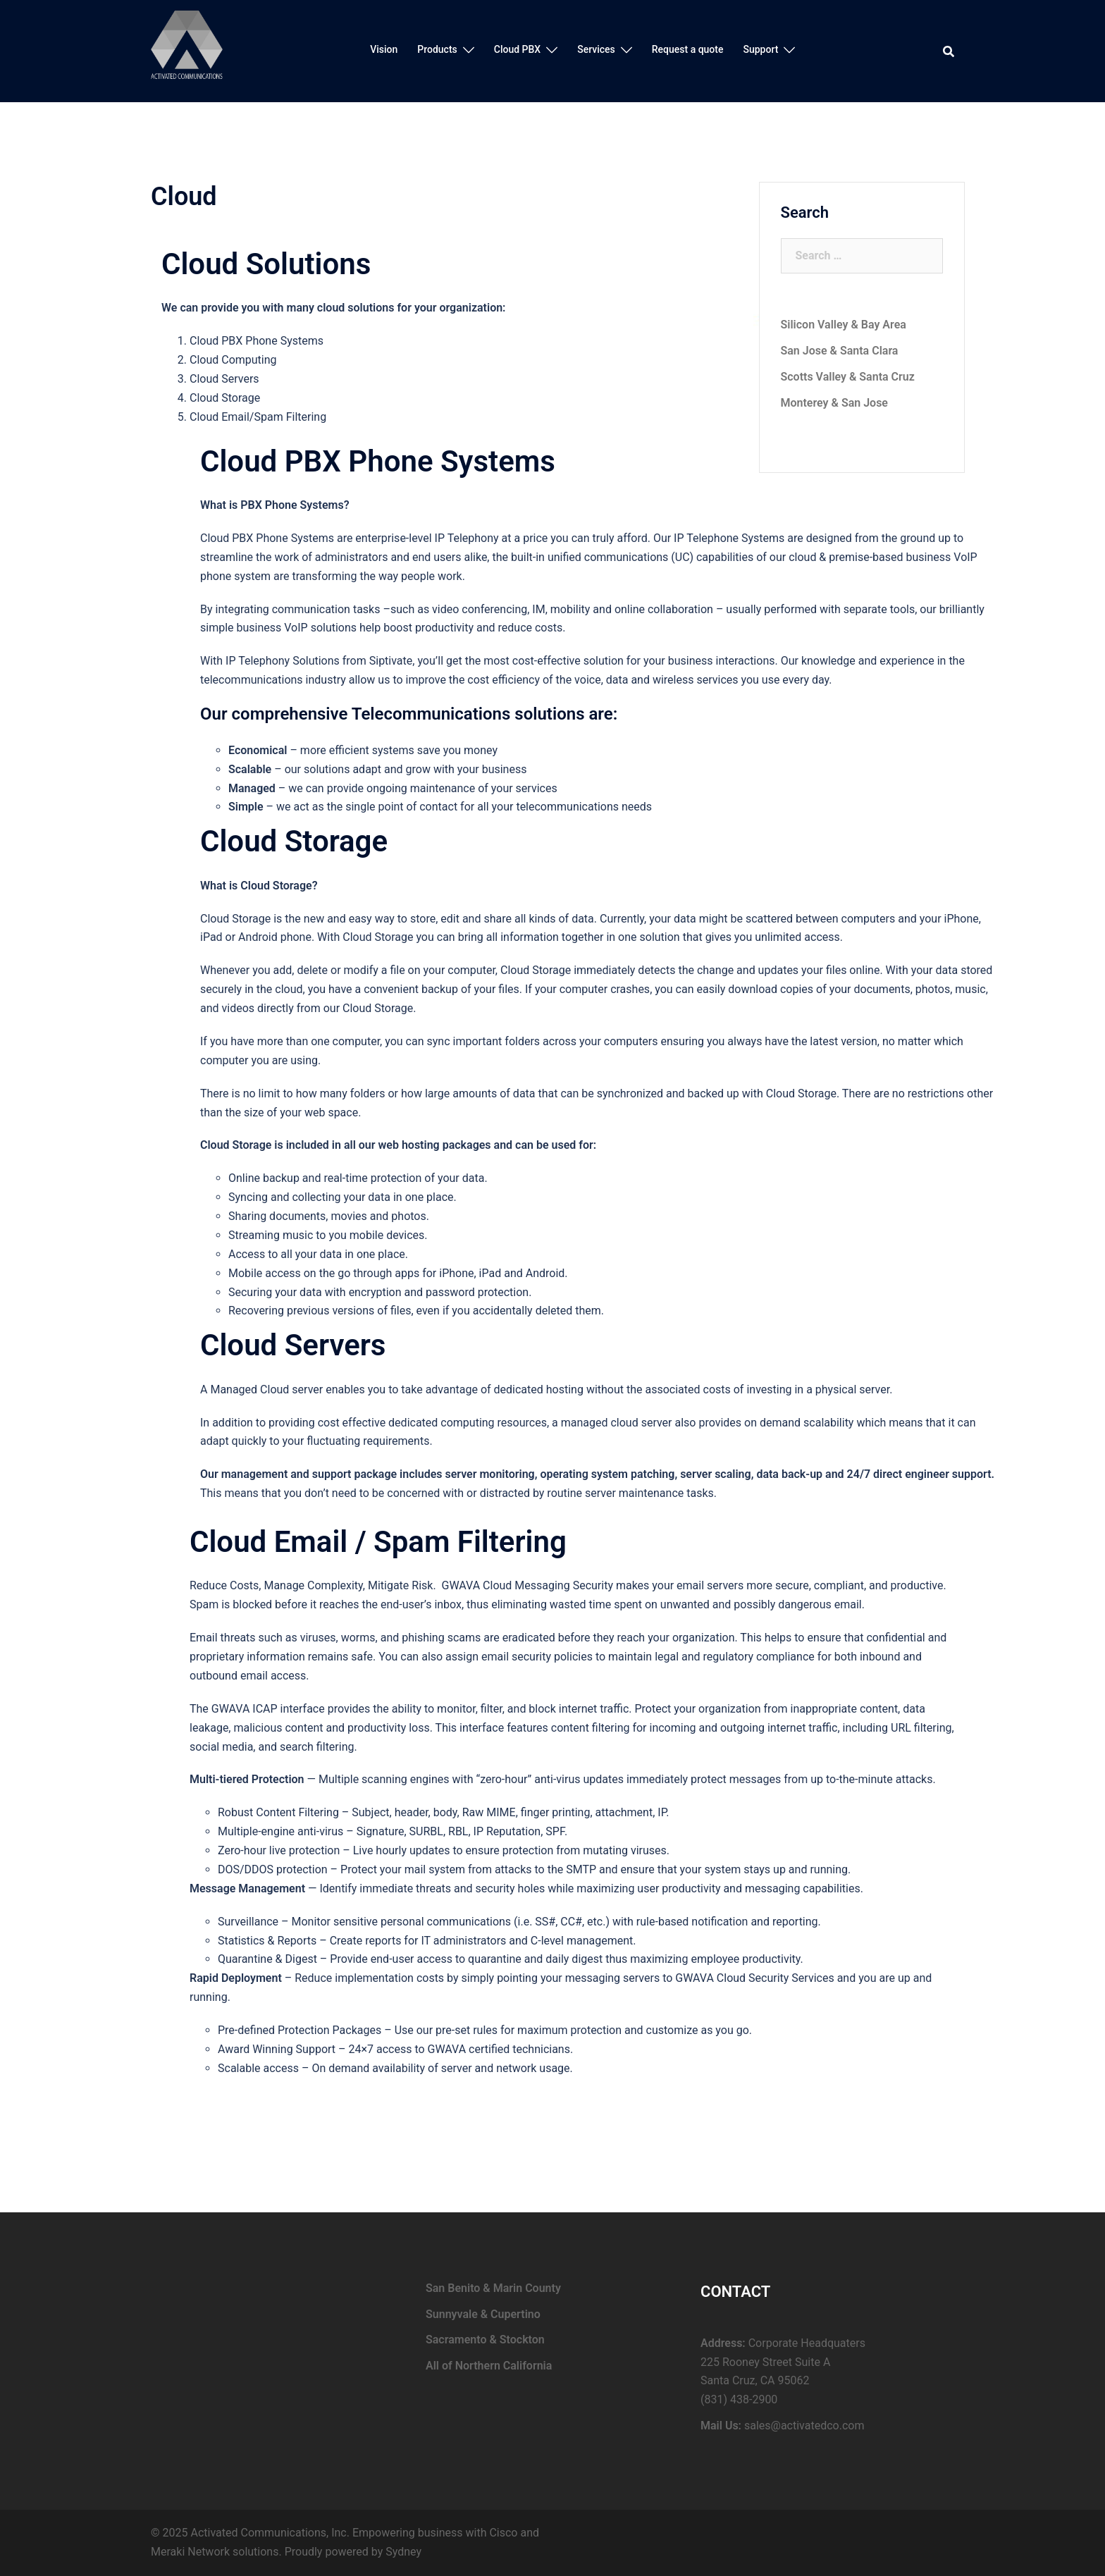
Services (596, 49)
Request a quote (688, 49)
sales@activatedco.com (804, 2425)
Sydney (403, 2551)
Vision (383, 49)
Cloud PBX (517, 49)
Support (760, 49)
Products (437, 49)
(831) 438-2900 (738, 2399)
